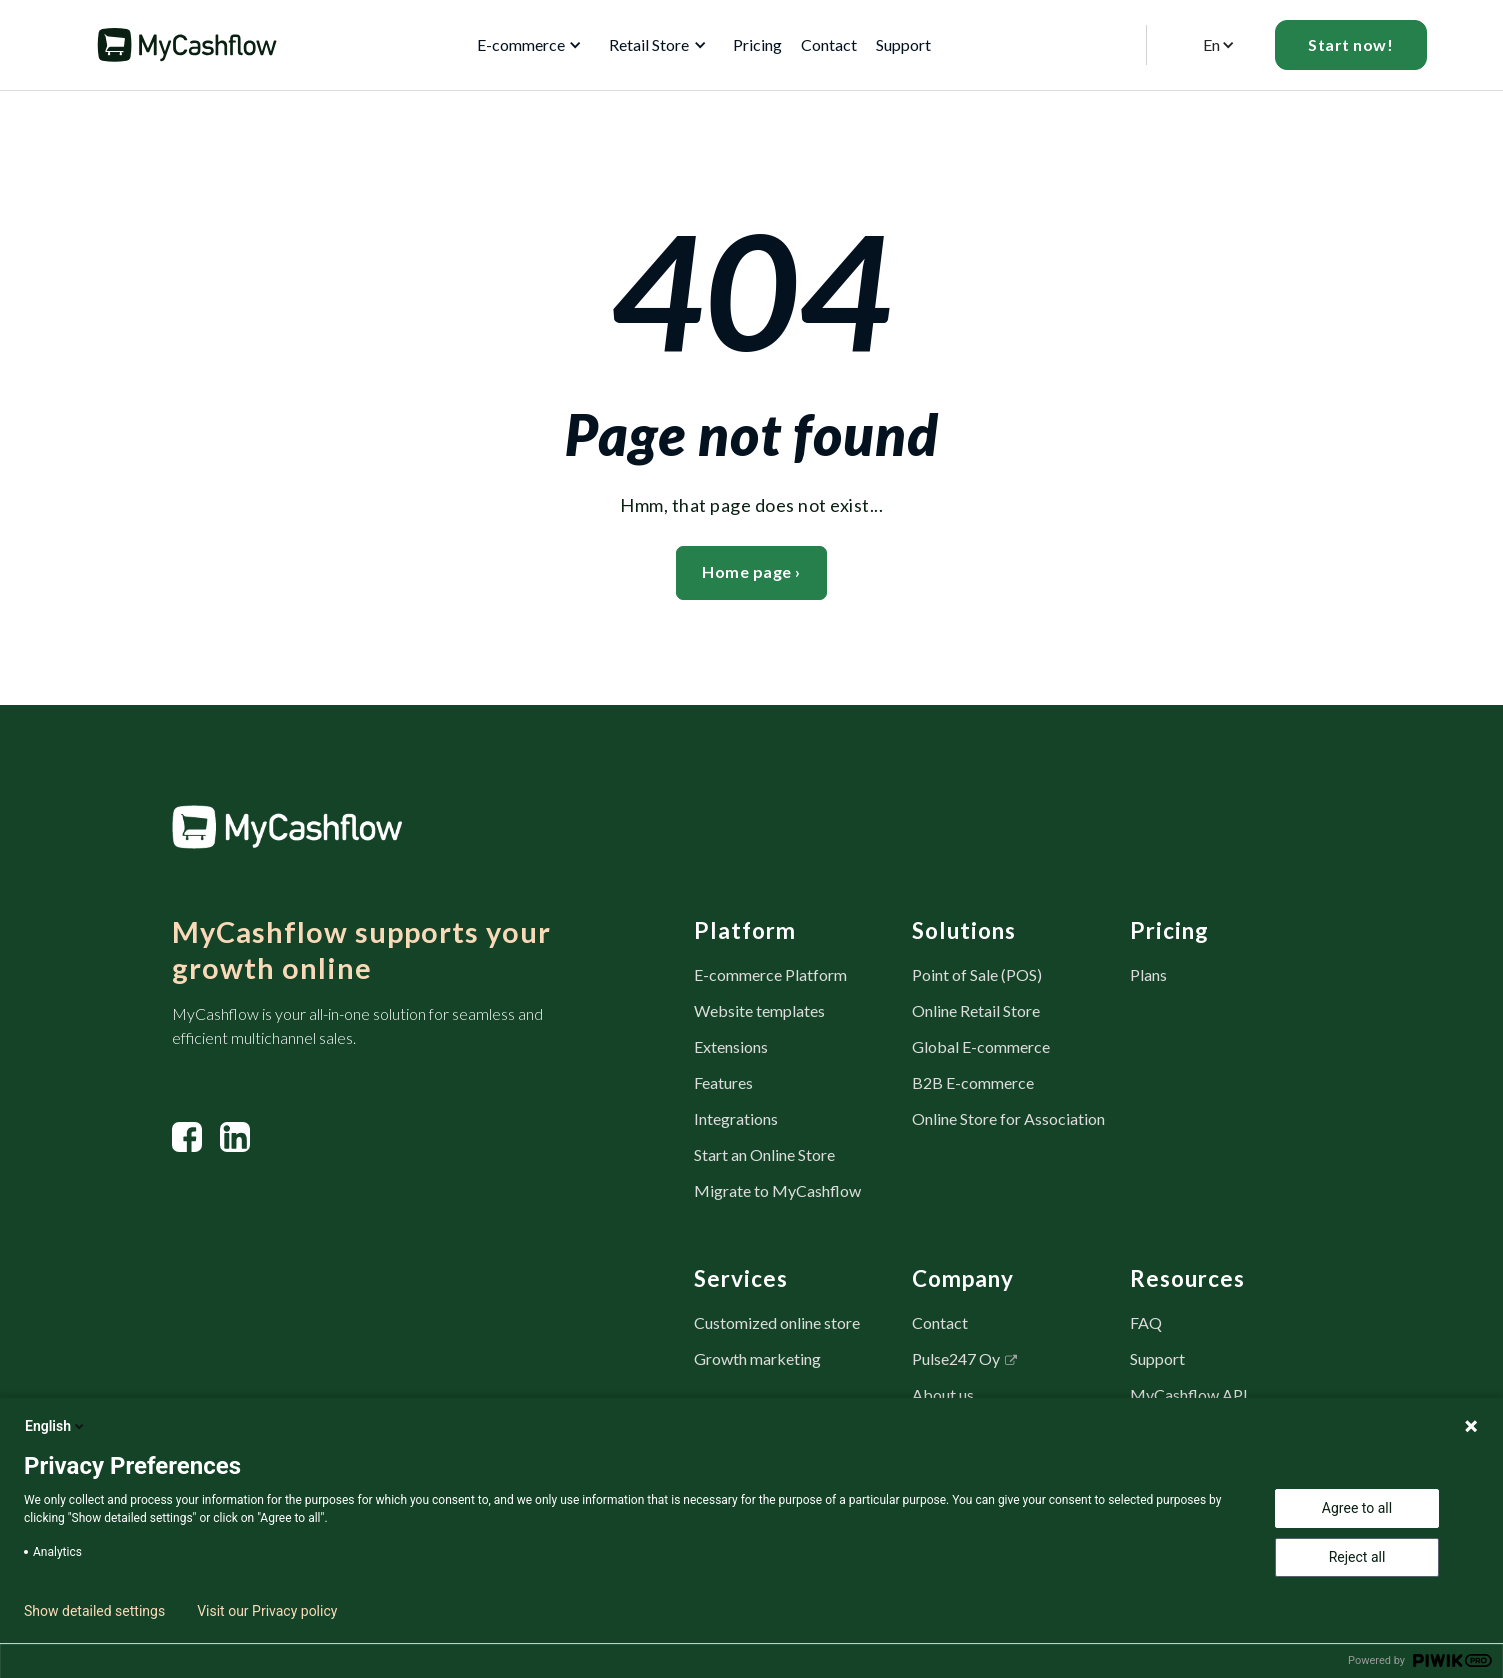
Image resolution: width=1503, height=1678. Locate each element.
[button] (526, 45)
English (56, 1426)
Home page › (751, 571)
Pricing (757, 44)
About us (943, 1394)
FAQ (1146, 1322)
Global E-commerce (981, 1046)
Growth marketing (757, 1358)
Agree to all (1357, 1508)
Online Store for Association (1008, 1118)
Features (723, 1082)
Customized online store (777, 1322)
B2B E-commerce (973, 1082)
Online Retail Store (976, 1010)
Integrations (736, 1118)
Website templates (759, 1010)
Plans (1148, 974)
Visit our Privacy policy (267, 1611)
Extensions (731, 1046)
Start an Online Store (764, 1154)
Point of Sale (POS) (977, 974)
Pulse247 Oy (956, 1358)
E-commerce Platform (770, 974)
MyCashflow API (1189, 1394)
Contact (829, 44)
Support (1157, 1358)
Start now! (1350, 44)
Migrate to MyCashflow (777, 1190)
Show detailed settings (94, 1611)
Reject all (1357, 1557)
